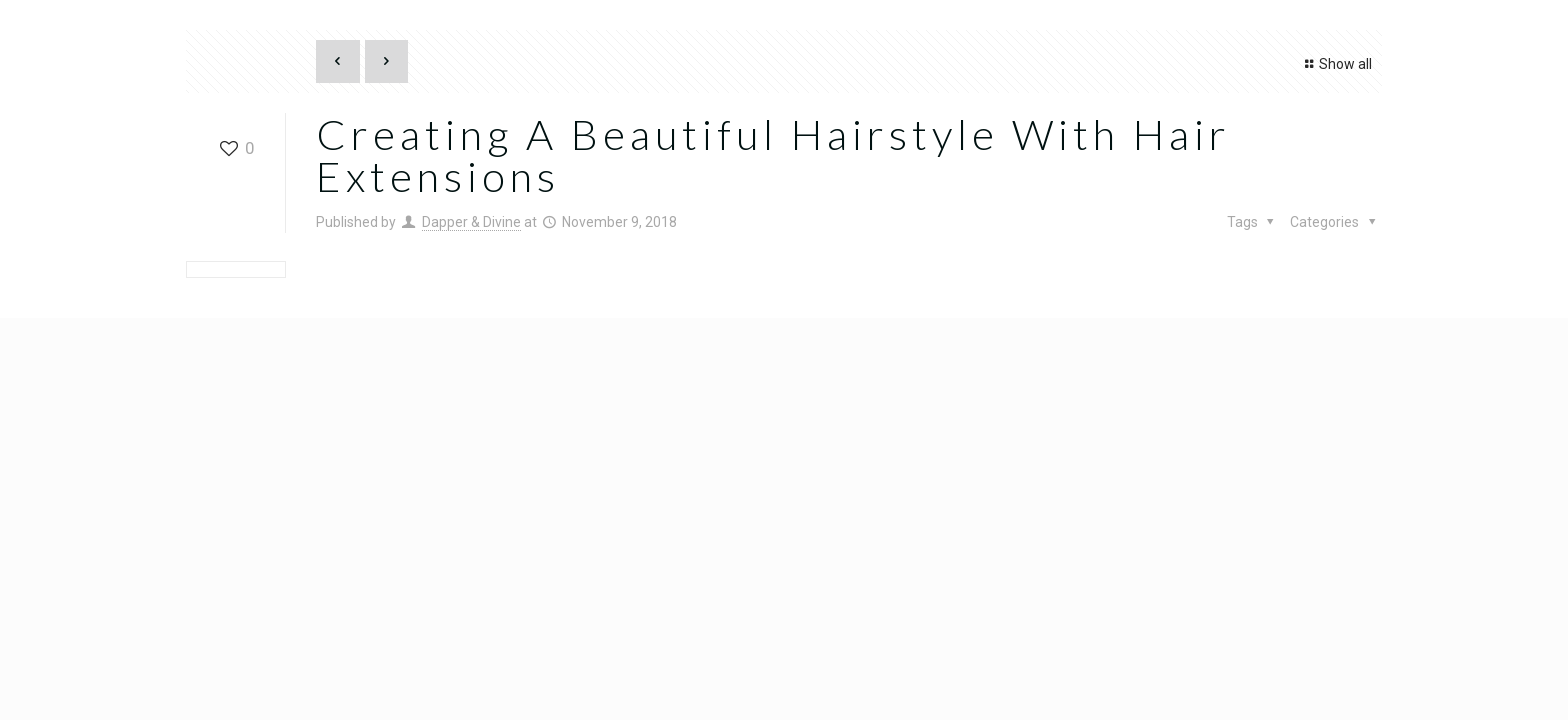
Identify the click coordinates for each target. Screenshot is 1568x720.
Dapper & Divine (471, 222)
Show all (1335, 64)
